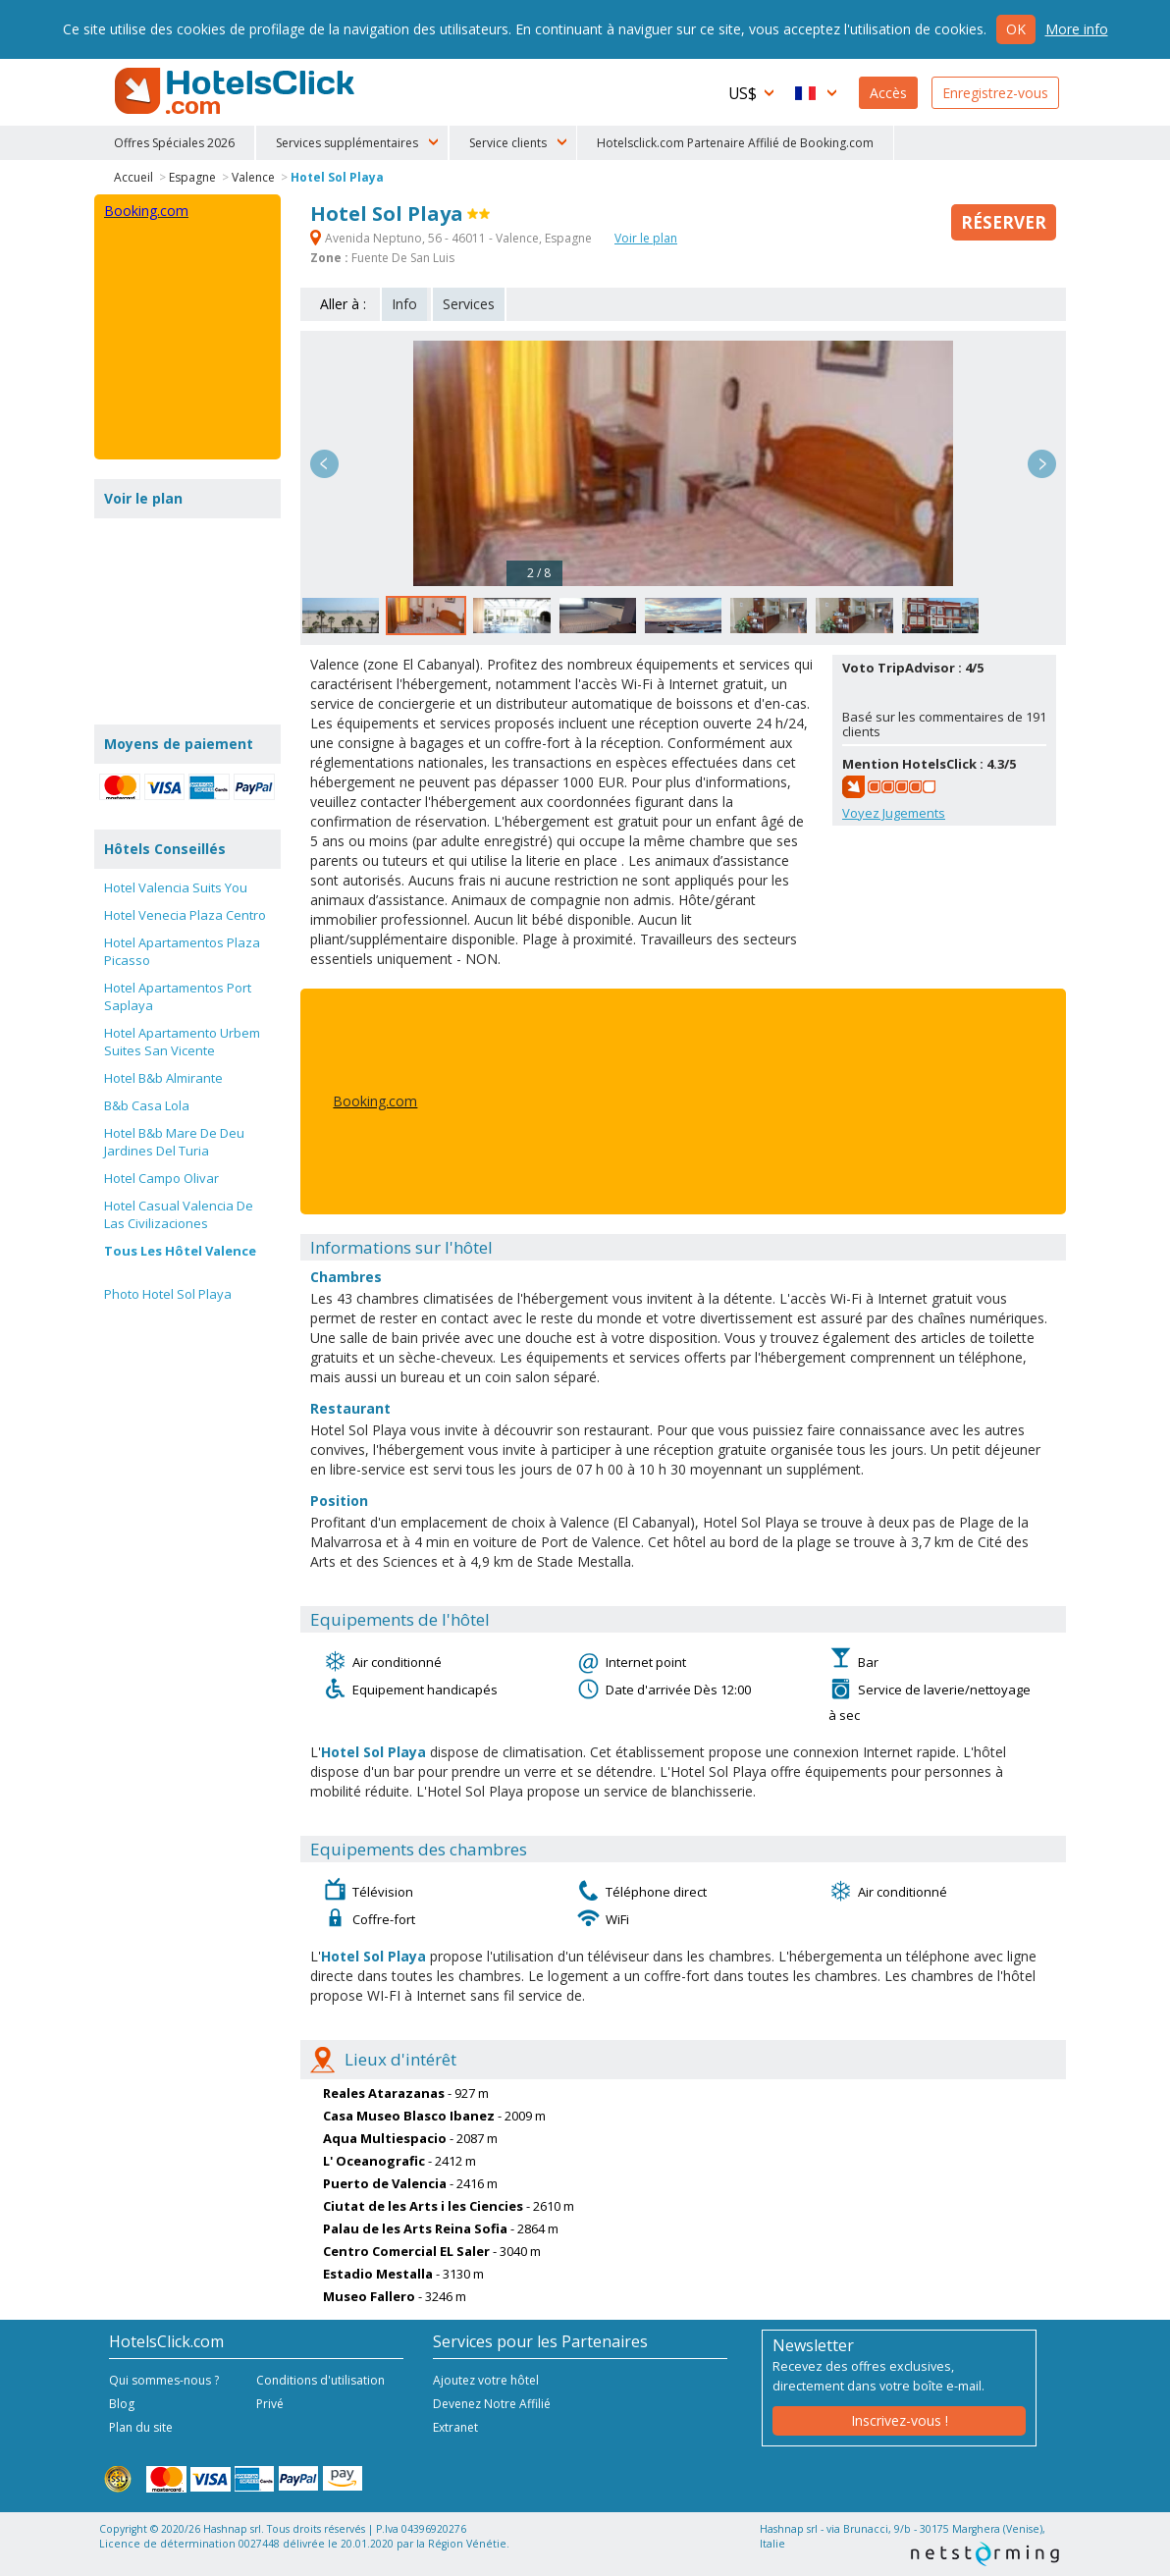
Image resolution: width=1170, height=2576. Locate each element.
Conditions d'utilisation (320, 2380)
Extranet (455, 2427)
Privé (270, 2403)
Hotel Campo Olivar (161, 1178)
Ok (1016, 29)
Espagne (192, 177)
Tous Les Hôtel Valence (180, 1251)
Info (404, 304)
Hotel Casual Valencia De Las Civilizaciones (178, 1214)
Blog (121, 2403)
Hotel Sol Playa (337, 177)
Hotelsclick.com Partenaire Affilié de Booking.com (735, 142)
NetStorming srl (985, 2554)
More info (1076, 29)
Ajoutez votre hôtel (486, 2380)
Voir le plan (645, 238)
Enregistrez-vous (995, 92)
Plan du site (141, 2427)
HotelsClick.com (236, 91)
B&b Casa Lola (146, 1105)
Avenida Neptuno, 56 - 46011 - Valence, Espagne (452, 238)
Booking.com (375, 1101)
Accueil (133, 177)
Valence (253, 177)
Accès (888, 92)
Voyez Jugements (893, 813)
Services (469, 304)
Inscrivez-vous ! (899, 2420)
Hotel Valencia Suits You (175, 887)
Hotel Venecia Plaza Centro (185, 915)
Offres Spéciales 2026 (174, 142)
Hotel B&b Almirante (163, 1078)
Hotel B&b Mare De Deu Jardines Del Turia (174, 1141)
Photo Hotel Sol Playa (168, 1294)
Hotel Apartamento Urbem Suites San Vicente (182, 1041)
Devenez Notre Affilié (492, 2403)
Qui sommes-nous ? (164, 2380)
